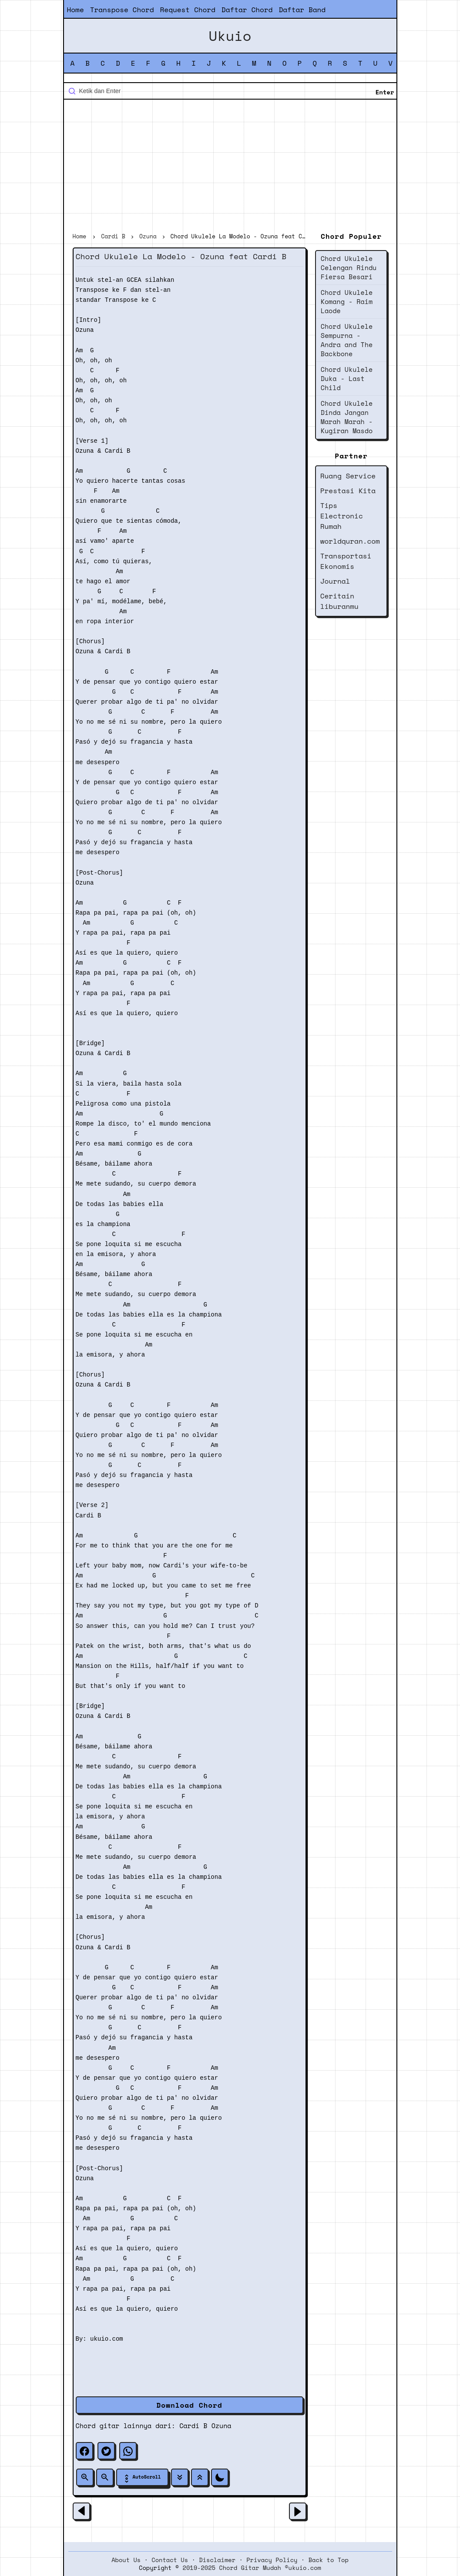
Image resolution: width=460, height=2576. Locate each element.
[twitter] (106, 2450)
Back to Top (329, 2560)
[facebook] (84, 2450)
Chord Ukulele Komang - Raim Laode (347, 301)
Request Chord (187, 9)
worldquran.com (350, 541)
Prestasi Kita (348, 490)
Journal (335, 581)
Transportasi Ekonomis (346, 561)
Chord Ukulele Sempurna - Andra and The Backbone (347, 339)
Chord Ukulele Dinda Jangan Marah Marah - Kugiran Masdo (347, 416)
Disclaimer (217, 2560)
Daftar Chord (247, 9)
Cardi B (193, 2425)
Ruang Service (348, 476)
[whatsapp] (128, 2450)
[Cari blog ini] (230, 91)
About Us (126, 2560)
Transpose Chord (122, 9)
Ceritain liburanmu (339, 601)
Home (75, 9)
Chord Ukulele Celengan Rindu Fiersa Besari (349, 267)
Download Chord (189, 2405)
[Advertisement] (230, 167)
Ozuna (222, 2425)
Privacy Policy (271, 2560)
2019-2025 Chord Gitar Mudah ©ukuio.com (252, 2567)
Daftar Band (302, 9)
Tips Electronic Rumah (341, 515)
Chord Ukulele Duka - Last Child (347, 378)
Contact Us (169, 2560)
